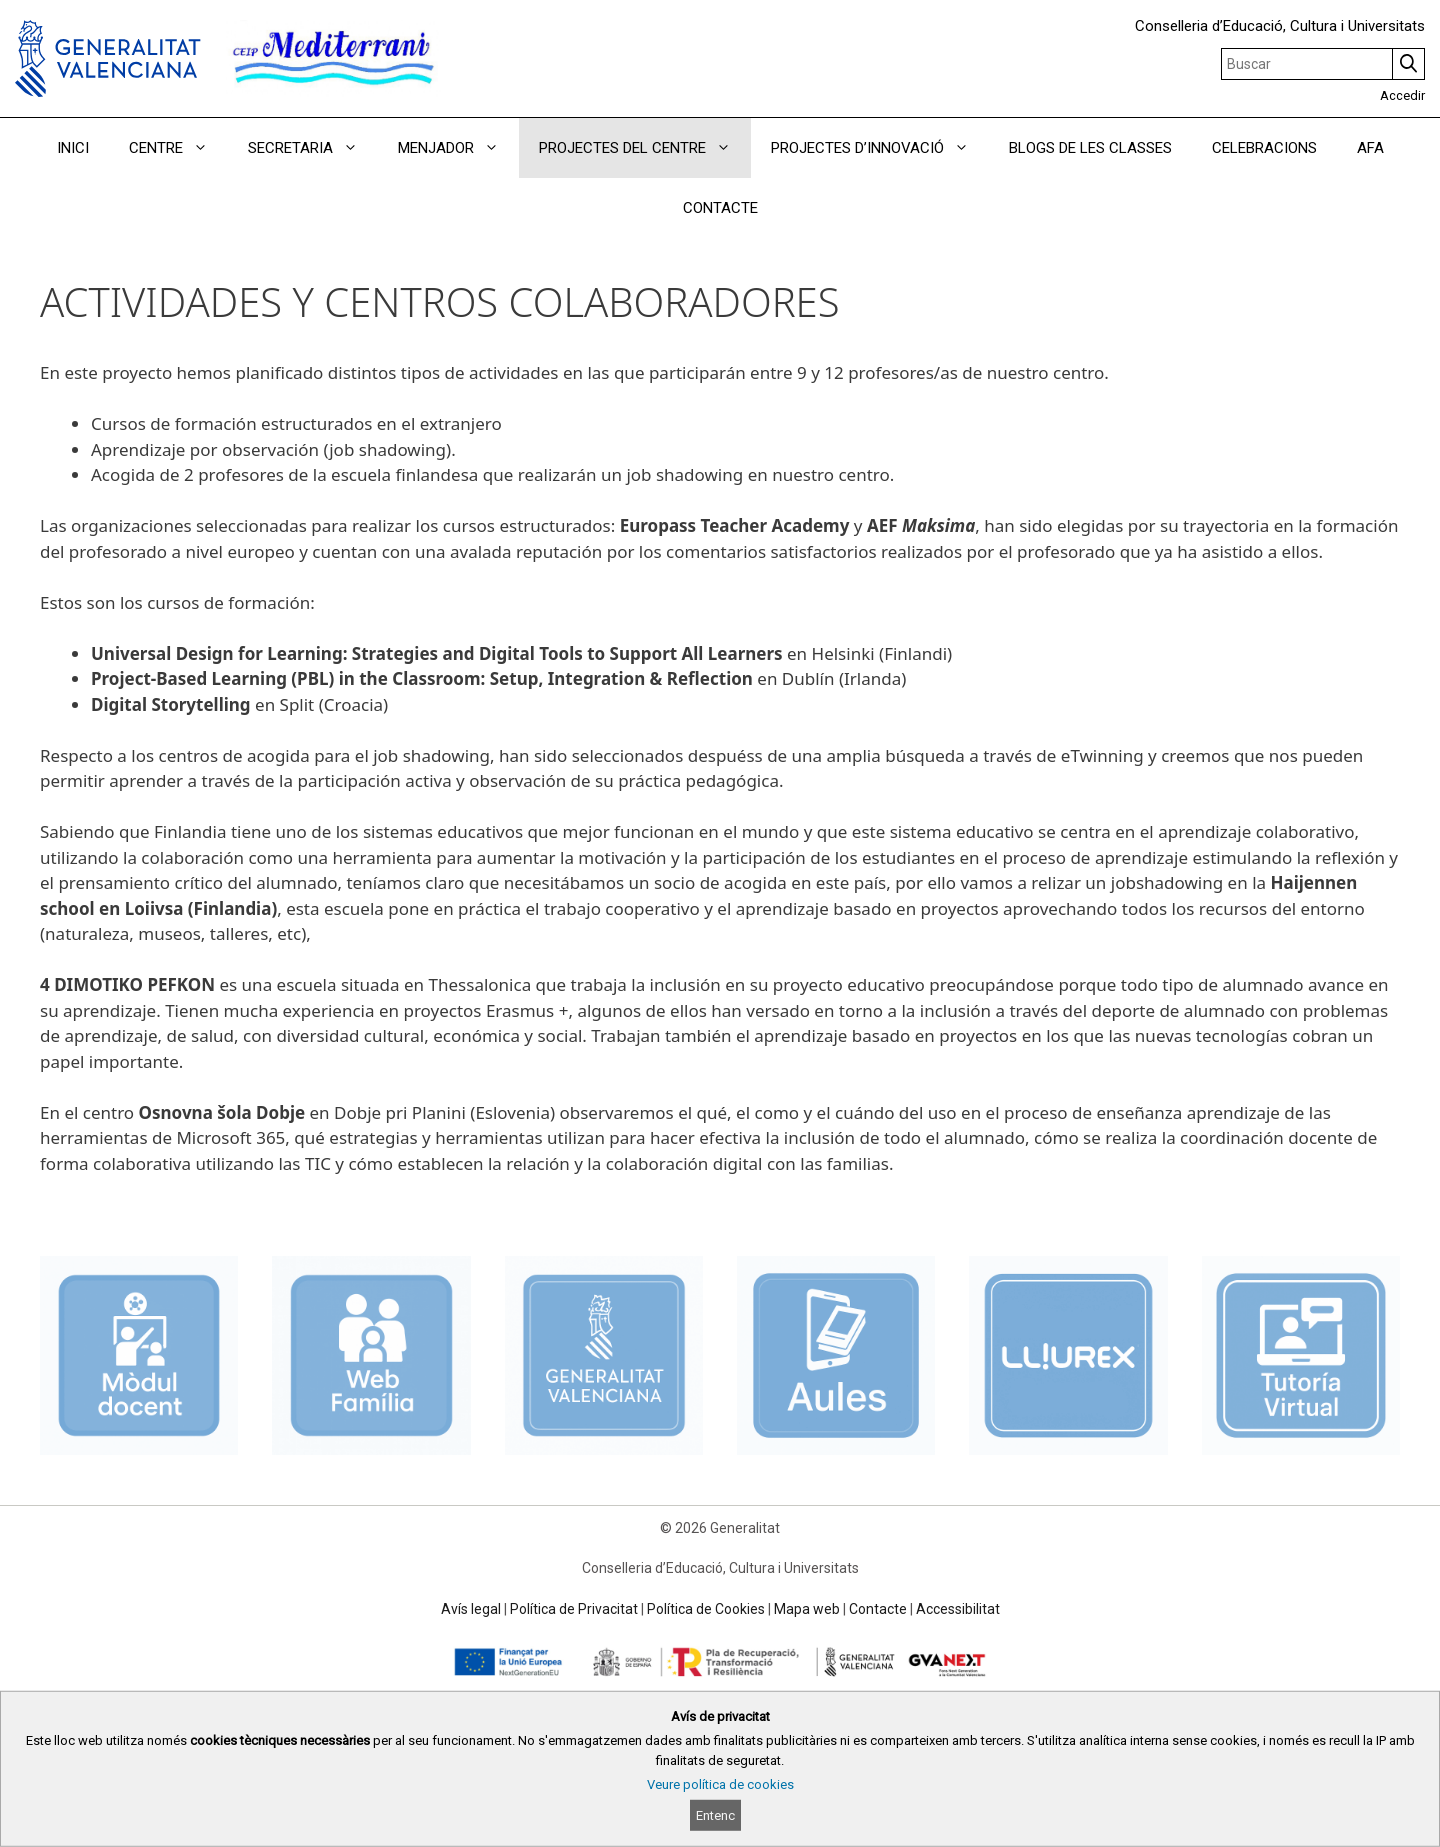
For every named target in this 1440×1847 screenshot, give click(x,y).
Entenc (715, 1815)
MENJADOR (458, 148)
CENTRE (178, 148)
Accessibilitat (958, 1609)
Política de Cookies (706, 1609)
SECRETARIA (313, 148)
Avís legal (471, 1609)
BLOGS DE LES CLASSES (1090, 148)
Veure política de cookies (720, 1784)
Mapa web (807, 1609)
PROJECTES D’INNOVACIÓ (880, 148)
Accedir (1402, 95)
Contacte (878, 1609)
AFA (1370, 148)
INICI (73, 148)
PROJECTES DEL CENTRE (645, 148)
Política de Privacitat (574, 1609)
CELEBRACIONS (1264, 148)
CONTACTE (720, 208)
